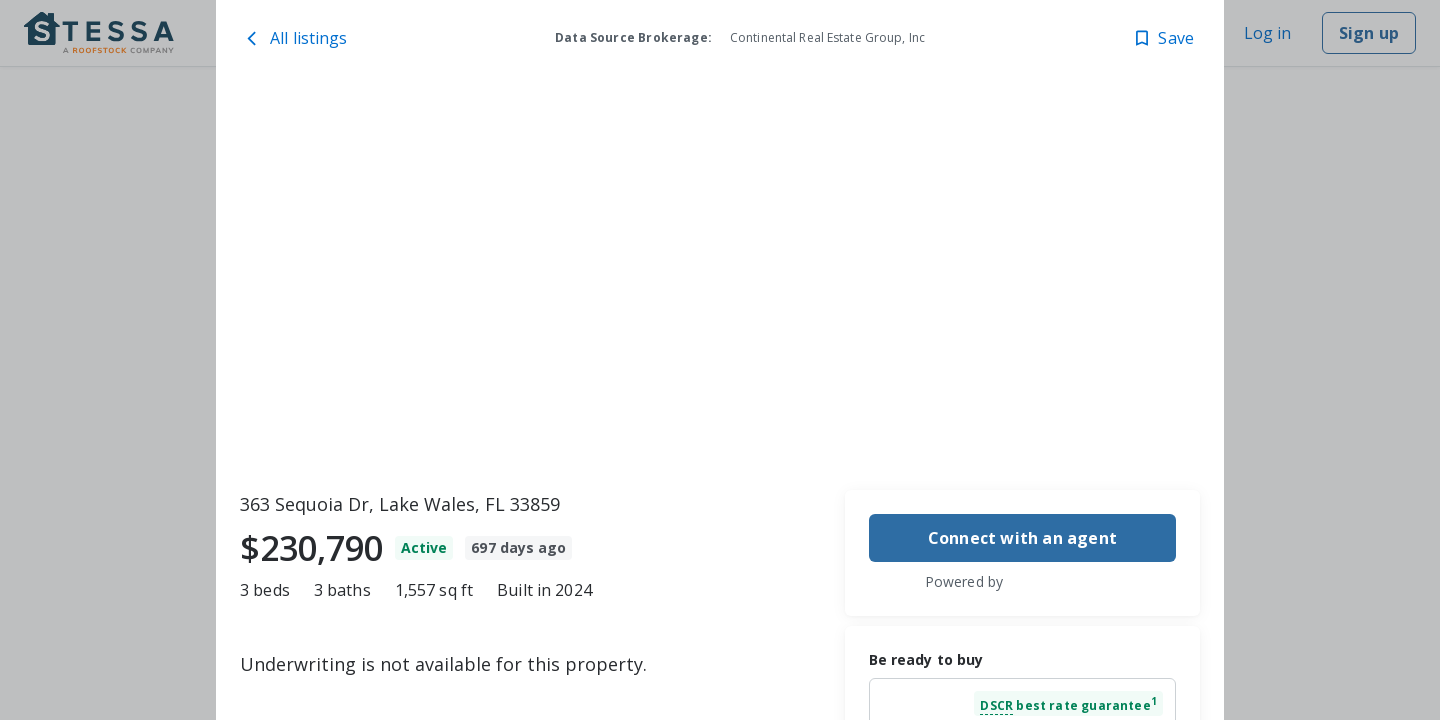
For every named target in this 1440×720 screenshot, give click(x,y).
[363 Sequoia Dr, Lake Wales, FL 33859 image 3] (988, 375)
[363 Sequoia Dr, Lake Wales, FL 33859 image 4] (1096, 186)
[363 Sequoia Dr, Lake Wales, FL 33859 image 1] (504, 281)
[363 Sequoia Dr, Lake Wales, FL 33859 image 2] (881, 186)
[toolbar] (720, 281)
